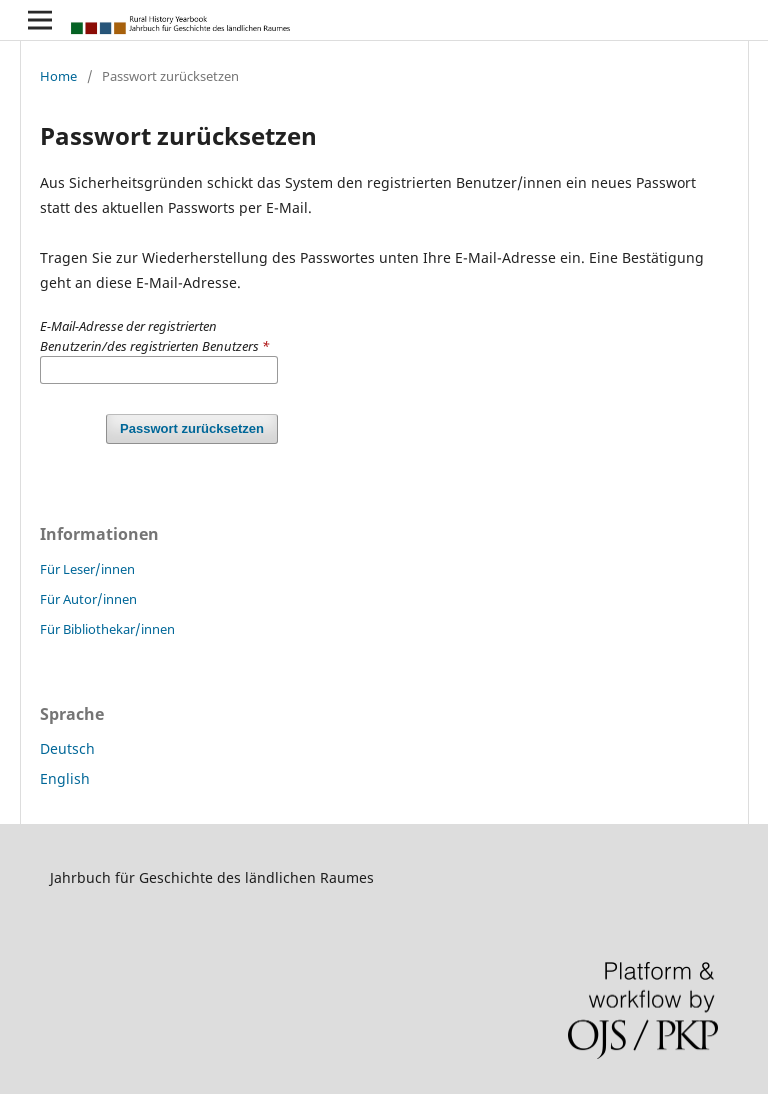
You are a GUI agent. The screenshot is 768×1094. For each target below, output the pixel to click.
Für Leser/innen (87, 569)
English (65, 778)
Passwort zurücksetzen (192, 428)
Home (58, 76)
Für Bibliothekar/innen (107, 629)
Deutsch (67, 748)
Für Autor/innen (88, 599)
